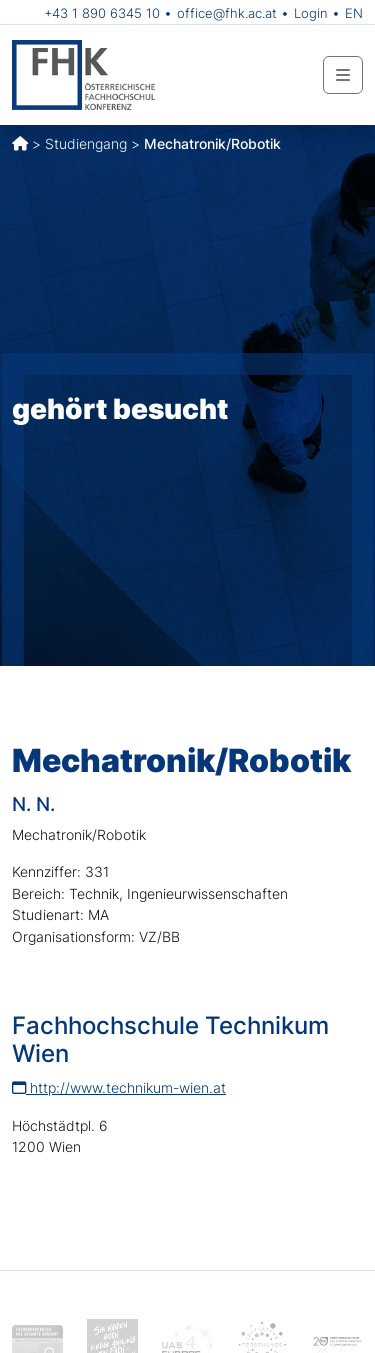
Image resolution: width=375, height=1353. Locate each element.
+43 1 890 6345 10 (102, 13)
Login (311, 13)
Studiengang (86, 143)
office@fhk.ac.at (227, 13)
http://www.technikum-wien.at (119, 1087)
